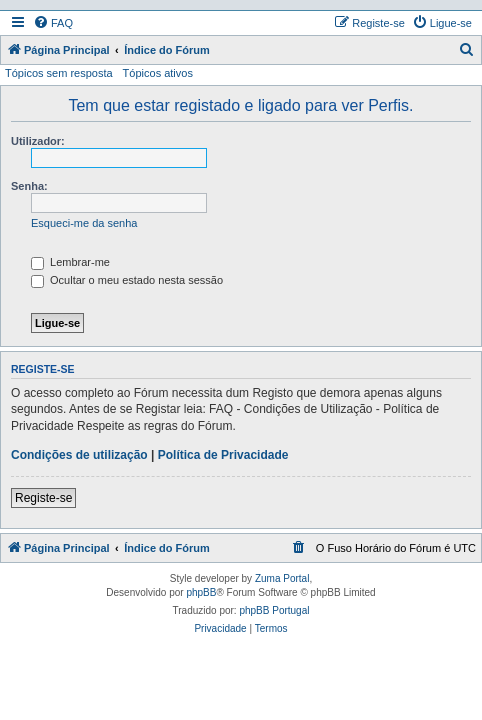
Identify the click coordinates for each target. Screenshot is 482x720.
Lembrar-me (70, 262)
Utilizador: (38, 141)
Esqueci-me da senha (84, 223)
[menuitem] (53, 23)
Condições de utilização (79, 455)
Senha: (29, 186)
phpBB (201, 592)
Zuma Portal (282, 578)
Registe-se (43, 498)
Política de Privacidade (223, 455)
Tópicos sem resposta (59, 73)
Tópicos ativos (158, 73)
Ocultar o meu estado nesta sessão (127, 280)
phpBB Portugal (274, 610)
